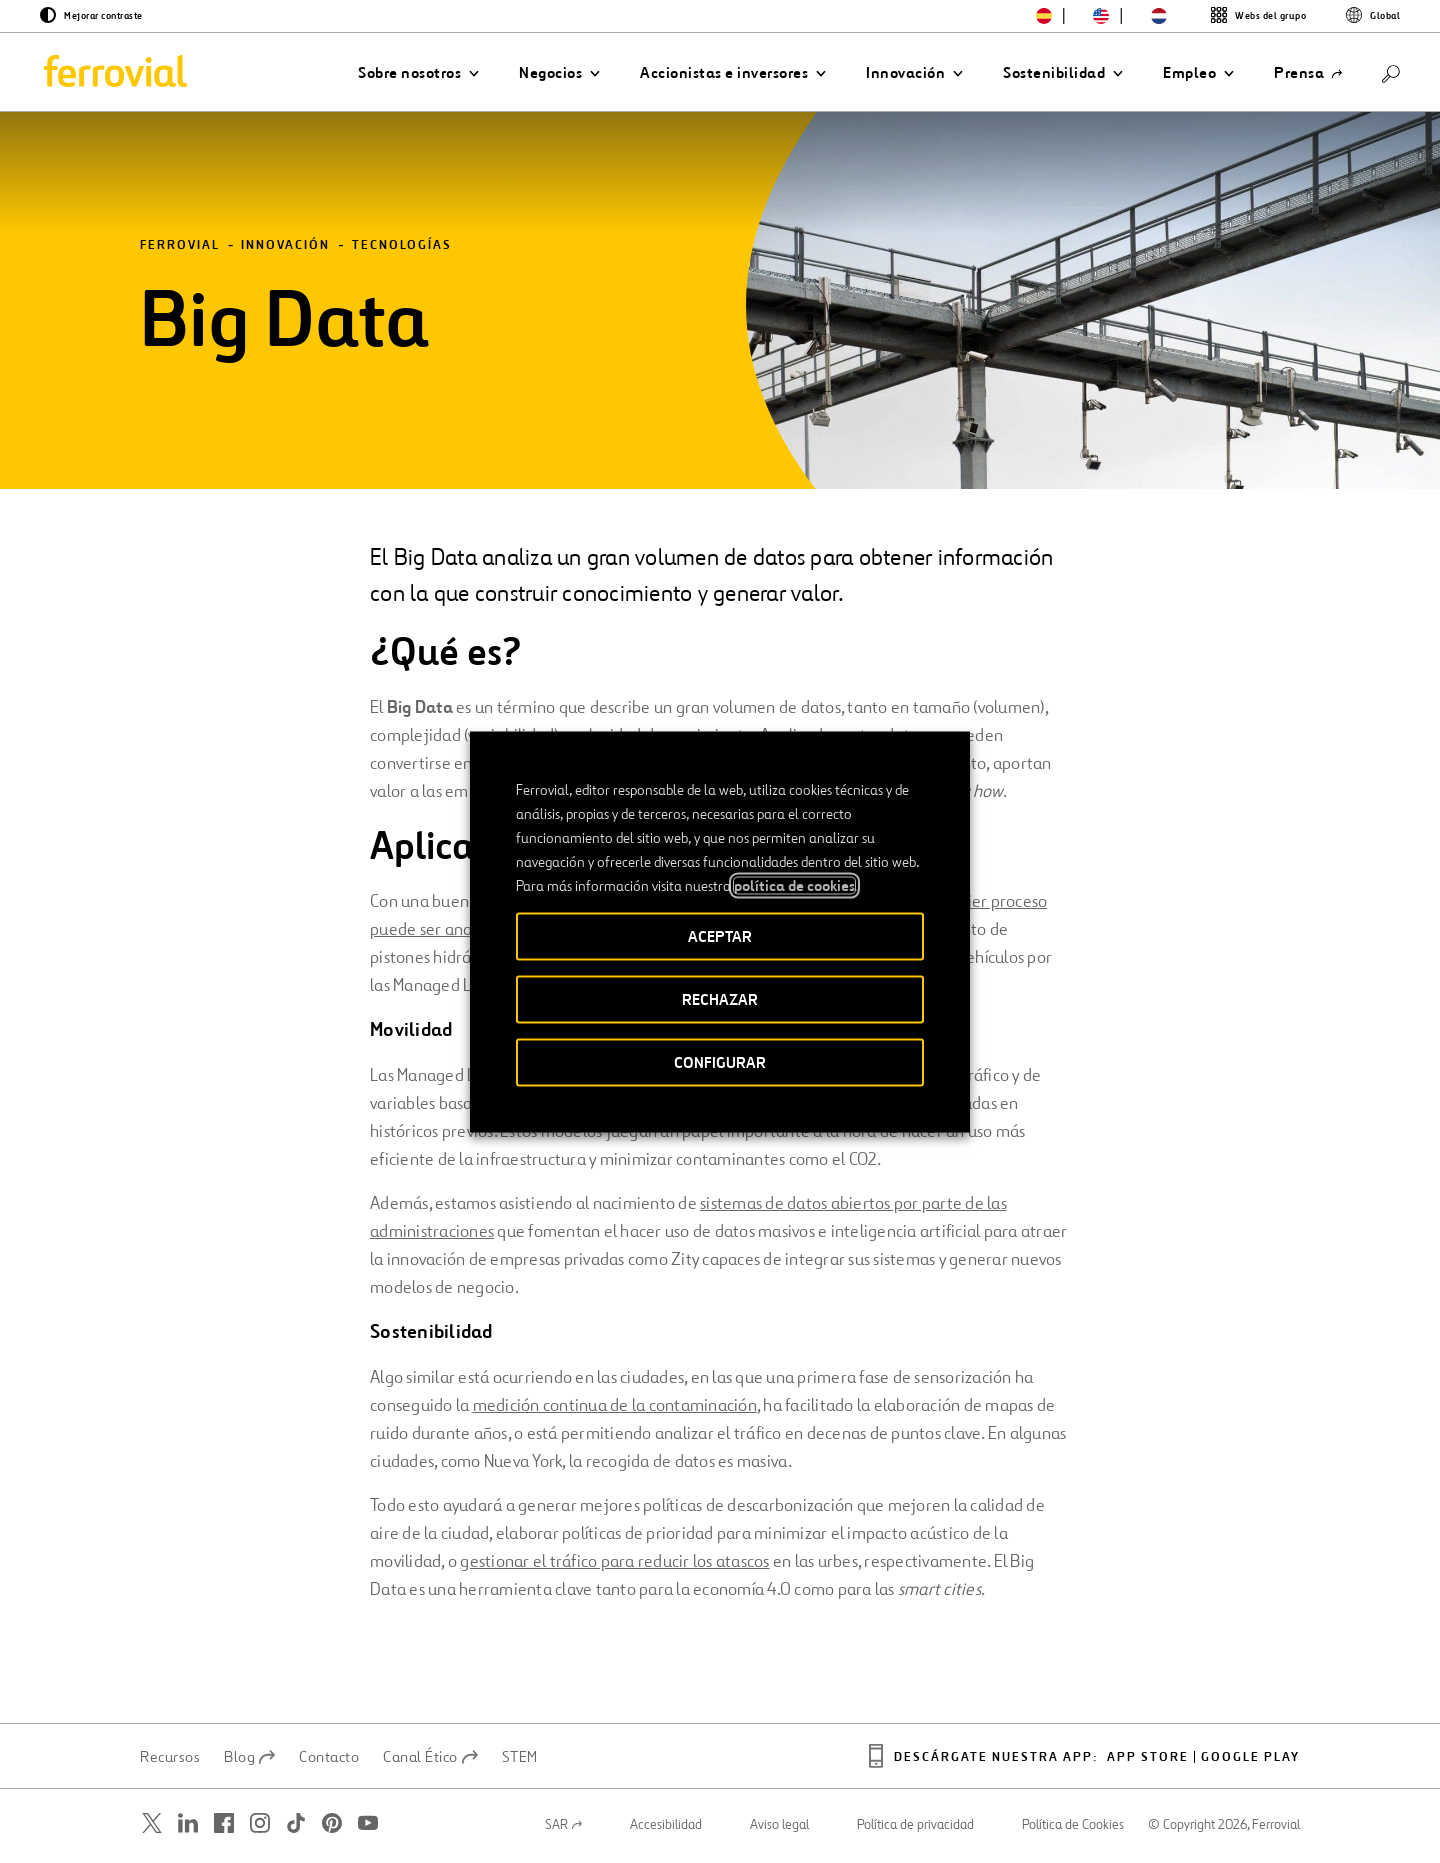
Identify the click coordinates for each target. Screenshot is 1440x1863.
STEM (520, 1759)
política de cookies (794, 885)
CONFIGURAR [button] (720, 1061)
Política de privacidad (915, 1827)
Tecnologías (402, 247)
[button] (418, 73)
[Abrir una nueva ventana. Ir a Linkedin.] (188, 1825)
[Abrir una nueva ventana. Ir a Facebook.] (224, 1825)
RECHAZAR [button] (720, 998)
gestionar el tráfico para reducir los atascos (614, 1563)
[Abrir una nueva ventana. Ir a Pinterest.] (332, 1825)
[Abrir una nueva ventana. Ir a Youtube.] (368, 1825)
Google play (1250, 1759)
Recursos (170, 1759)
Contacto (329, 1759)
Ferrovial (180, 247)
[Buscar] (1391, 72)
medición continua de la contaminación (615, 1407)
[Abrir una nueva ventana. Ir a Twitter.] (152, 1825)
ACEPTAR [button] (720, 935)
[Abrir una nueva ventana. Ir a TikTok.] (296, 1825)
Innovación (285, 247)
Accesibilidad (666, 1827)
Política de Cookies (1073, 1827)
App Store (1148, 1759)
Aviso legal (779, 1827)
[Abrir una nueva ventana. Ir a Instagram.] (260, 1825)
